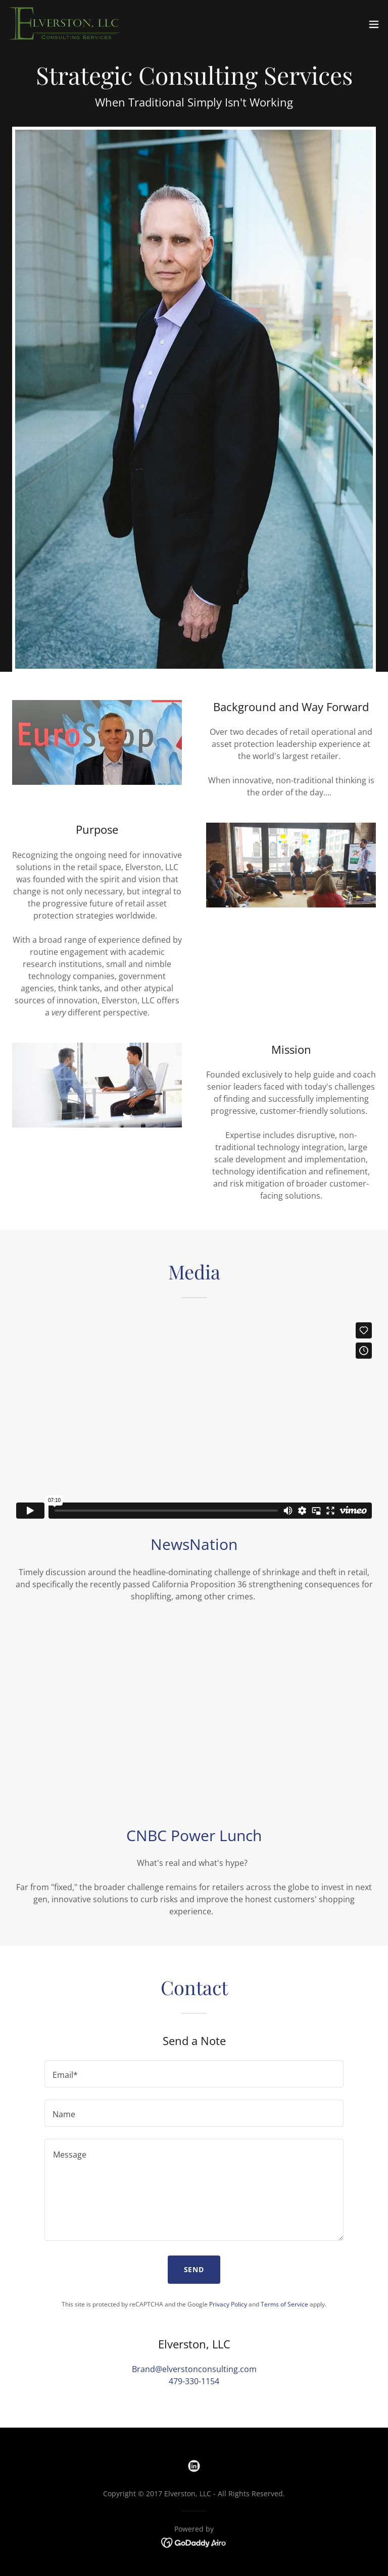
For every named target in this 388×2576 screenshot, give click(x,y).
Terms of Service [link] (284, 2304)
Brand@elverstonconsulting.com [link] (194, 2369)
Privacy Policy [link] (228, 2304)
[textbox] (194, 2073)
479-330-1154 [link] (194, 2381)
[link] (66, 24)
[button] (374, 24)
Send (194, 2269)
